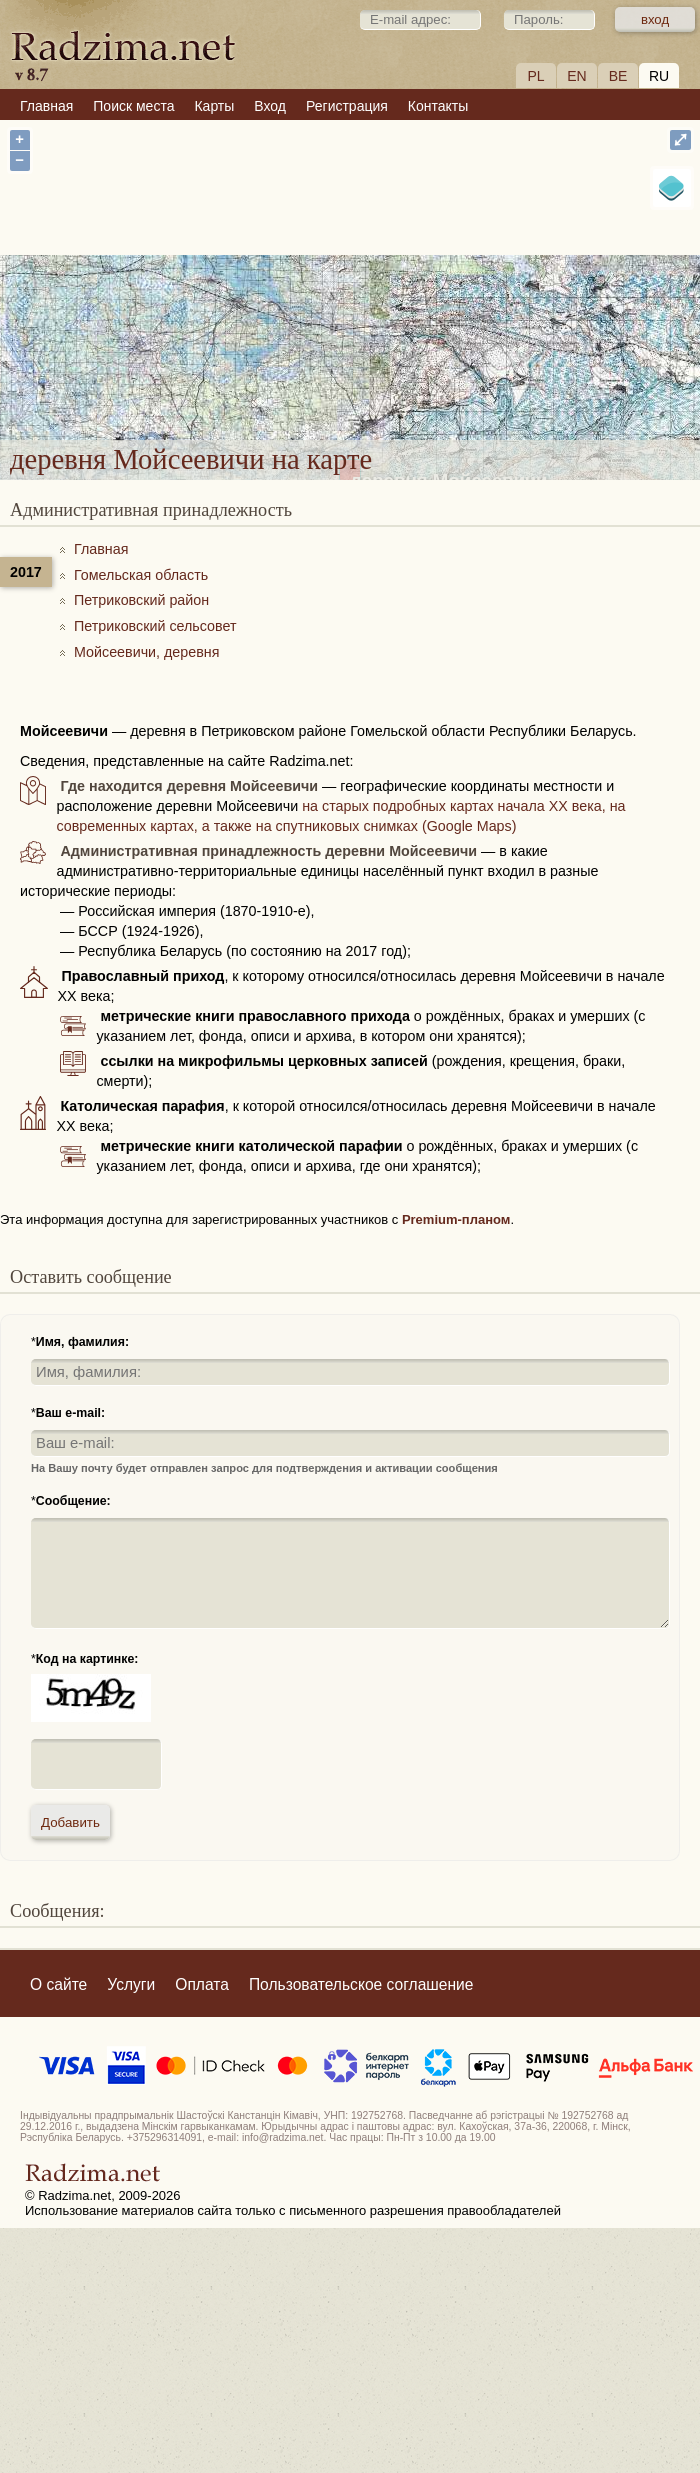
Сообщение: (73, 1501)
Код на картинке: (87, 1659)
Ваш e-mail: (70, 1413)
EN (576, 76)
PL (535, 76)
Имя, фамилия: (82, 1342)
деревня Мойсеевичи (449, 305)
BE (618, 76)
